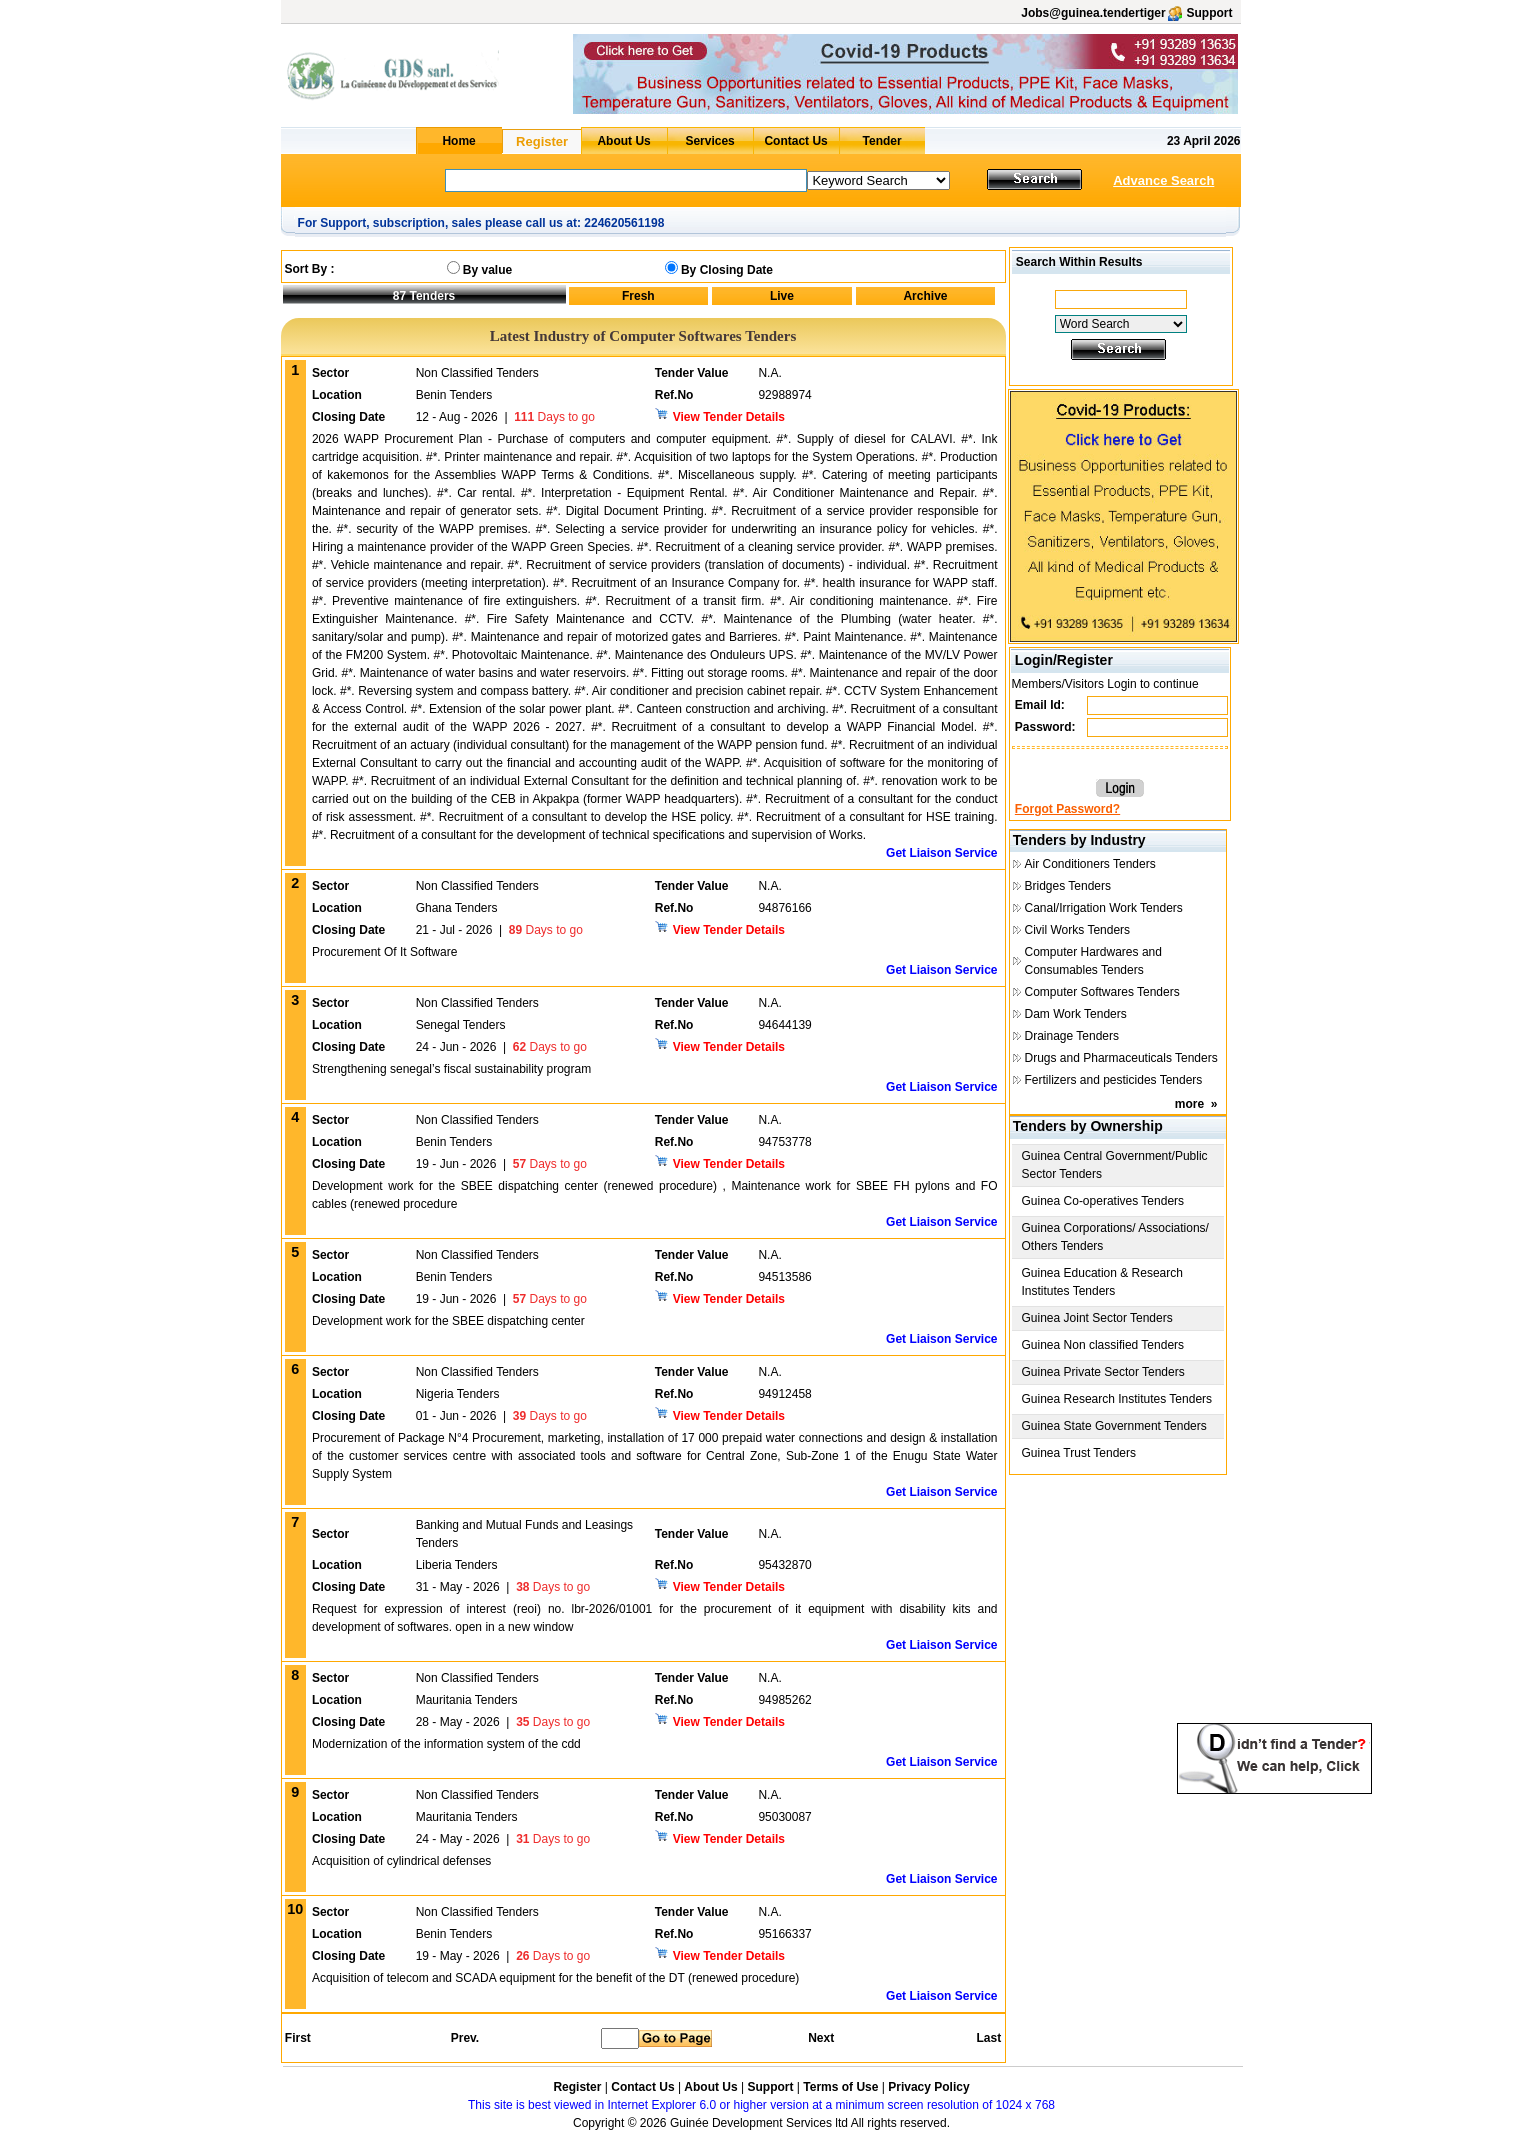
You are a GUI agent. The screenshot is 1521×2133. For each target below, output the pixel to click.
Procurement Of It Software (384, 952)
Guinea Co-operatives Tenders (1103, 1201)
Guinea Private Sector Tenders (1103, 1372)
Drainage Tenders (1072, 1036)
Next (821, 2038)
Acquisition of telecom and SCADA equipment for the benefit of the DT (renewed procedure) (555, 1978)
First (297, 2038)
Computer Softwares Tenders (1102, 992)
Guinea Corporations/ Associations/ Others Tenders (1115, 1237)
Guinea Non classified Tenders (1103, 1345)
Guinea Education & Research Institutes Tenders (1102, 1282)
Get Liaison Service (941, 853)
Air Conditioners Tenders (1090, 864)
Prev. (465, 2038)
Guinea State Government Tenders (1114, 1426)
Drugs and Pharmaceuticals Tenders (1121, 1058)
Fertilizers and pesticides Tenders (1114, 1080)
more (1189, 1104)
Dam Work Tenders (1076, 1014)
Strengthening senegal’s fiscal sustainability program (451, 1069)
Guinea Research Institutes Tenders (1117, 1399)
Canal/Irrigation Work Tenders (1104, 908)
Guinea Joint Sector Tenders (1097, 1318)
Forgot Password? (1067, 809)
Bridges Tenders (1068, 886)
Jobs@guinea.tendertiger (1093, 13)
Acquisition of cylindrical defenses (401, 1861)
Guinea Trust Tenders (1079, 1453)
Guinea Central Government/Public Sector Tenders (1115, 1165)
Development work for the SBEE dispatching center (448, 1321)
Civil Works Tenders (1078, 930)
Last (988, 2038)
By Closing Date (727, 270)
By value (487, 270)
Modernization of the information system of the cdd (446, 1744)
